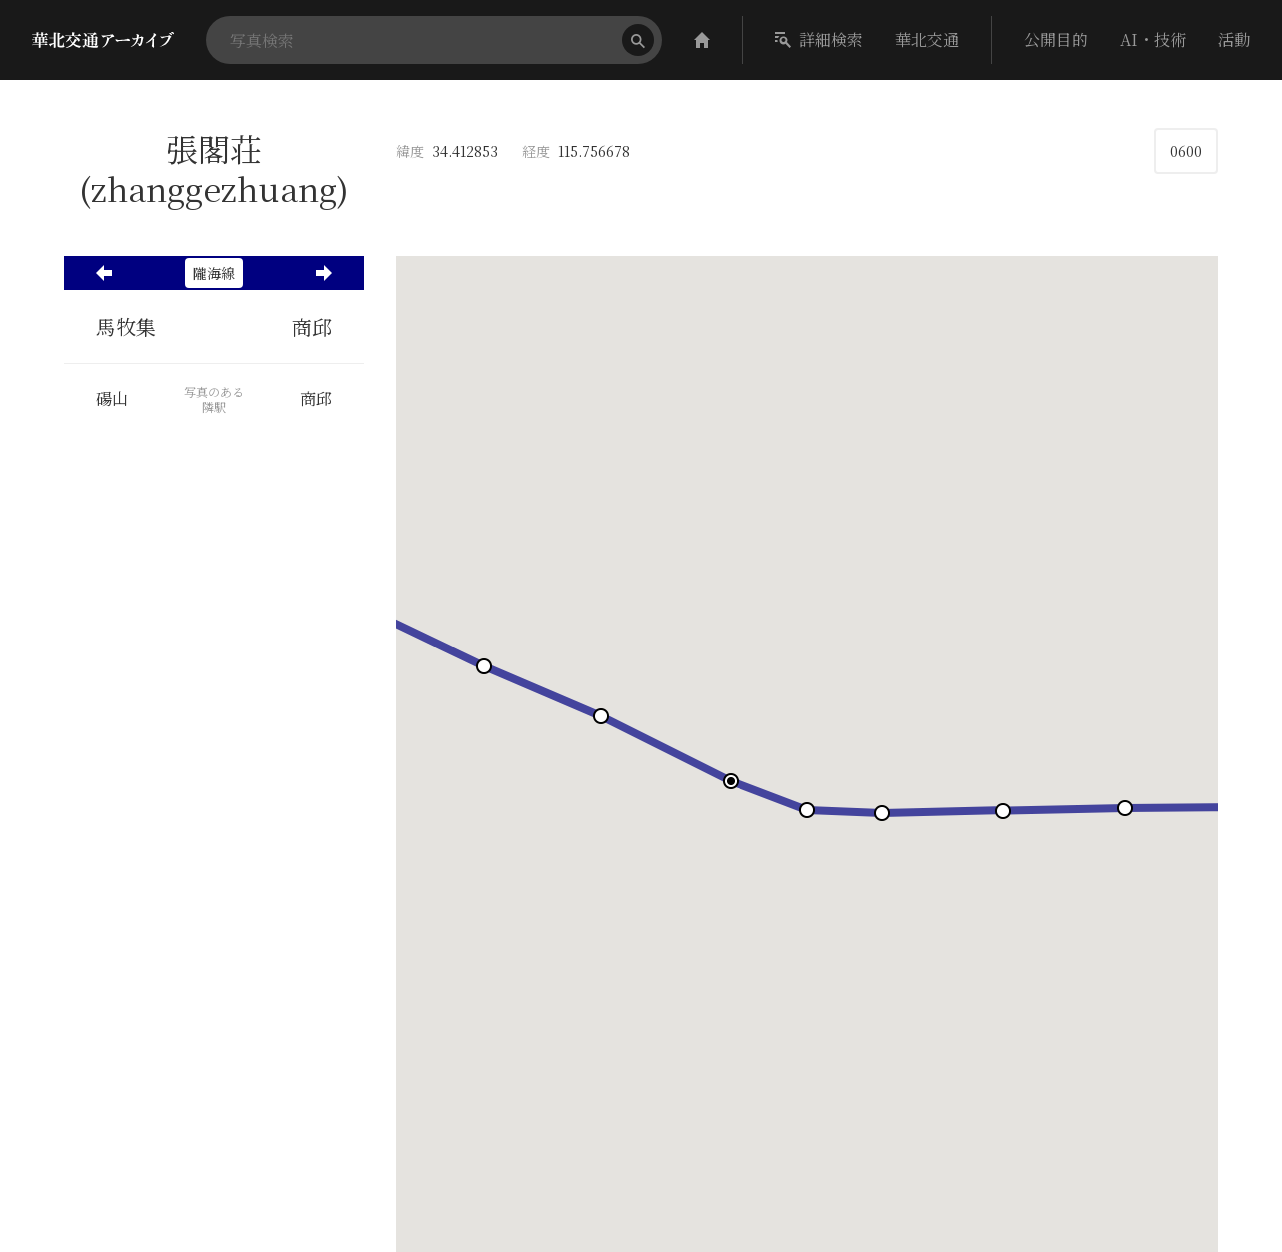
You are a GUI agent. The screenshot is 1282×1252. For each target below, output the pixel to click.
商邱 (312, 326)
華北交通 (927, 39)
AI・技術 (1153, 39)
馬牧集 (126, 326)
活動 (1234, 39)
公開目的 (1056, 39)
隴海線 (214, 273)
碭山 (112, 399)
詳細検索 (819, 39)
